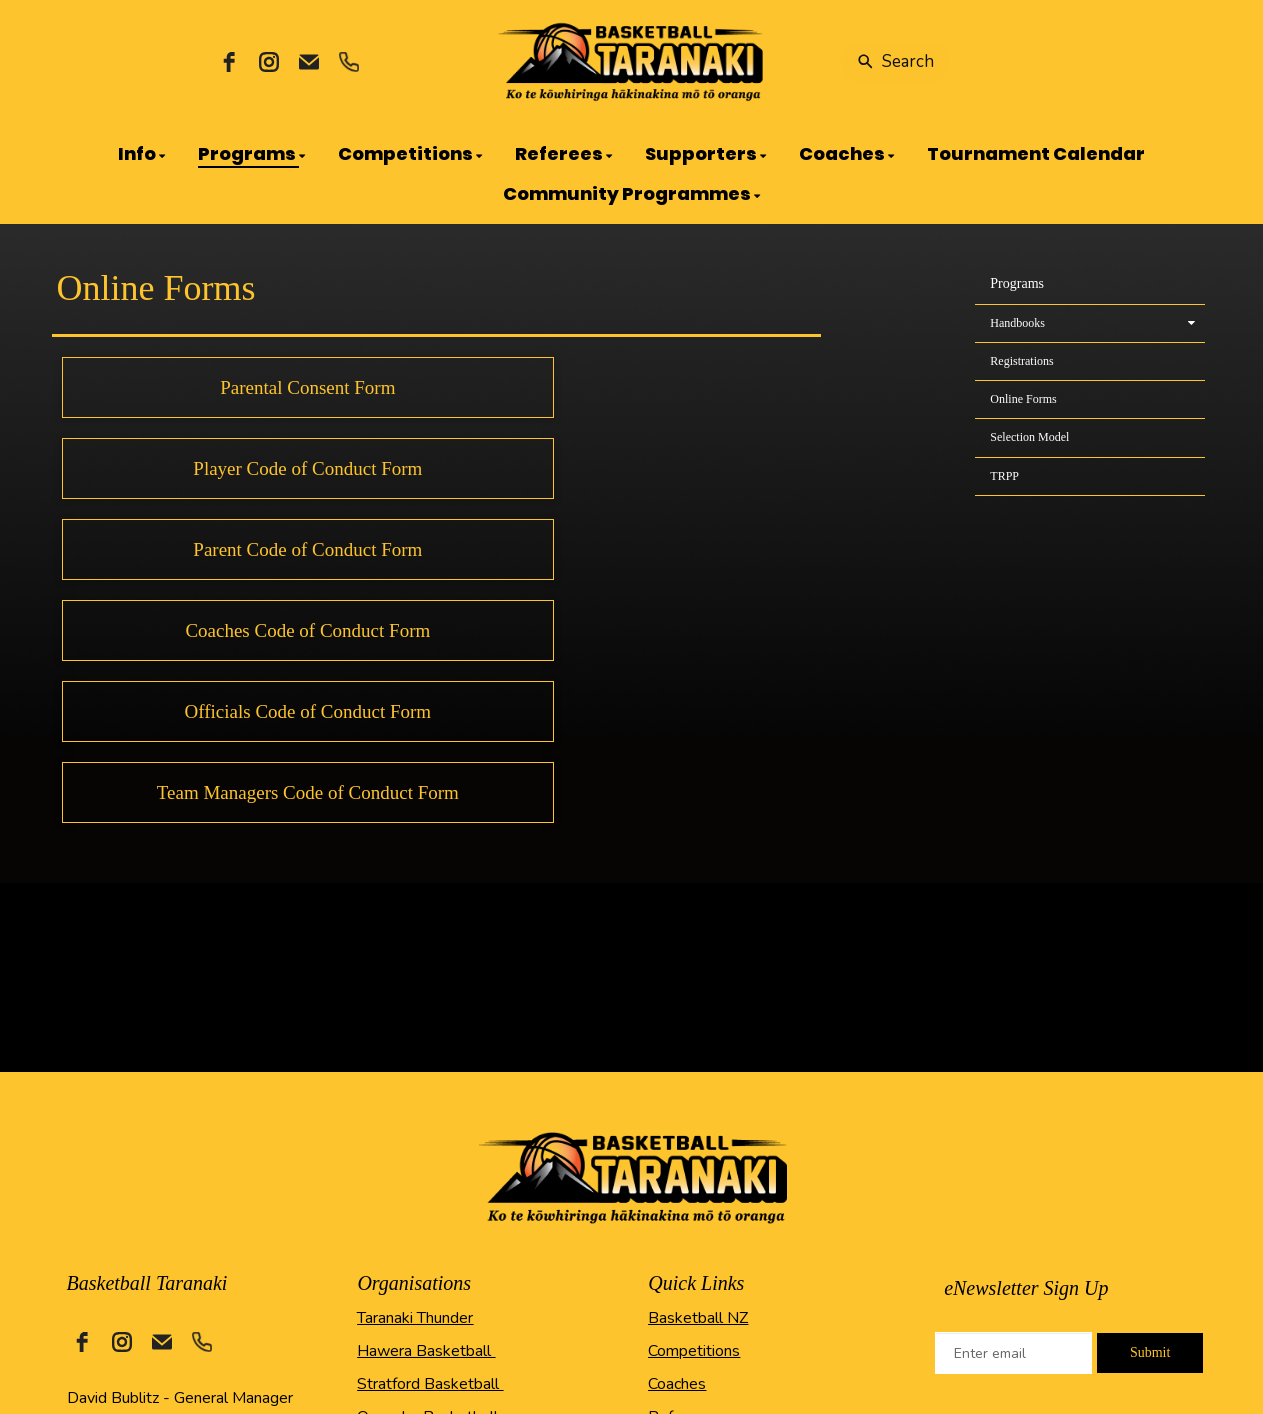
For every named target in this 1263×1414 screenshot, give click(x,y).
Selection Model (1029, 437)
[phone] (349, 62)
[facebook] (229, 62)
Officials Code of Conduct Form (308, 711)
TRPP (1004, 476)
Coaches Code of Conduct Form (307, 630)
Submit (1150, 1352)
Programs (1017, 283)
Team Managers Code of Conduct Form (308, 792)
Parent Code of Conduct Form (307, 549)
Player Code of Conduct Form (307, 468)
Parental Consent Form (307, 387)
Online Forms (1023, 399)
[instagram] (269, 62)
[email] (309, 62)
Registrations (1021, 361)
